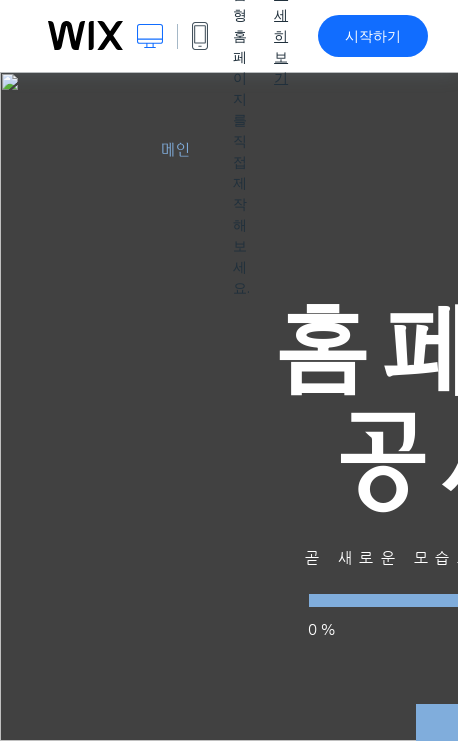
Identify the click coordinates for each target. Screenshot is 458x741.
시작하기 (373, 36)
